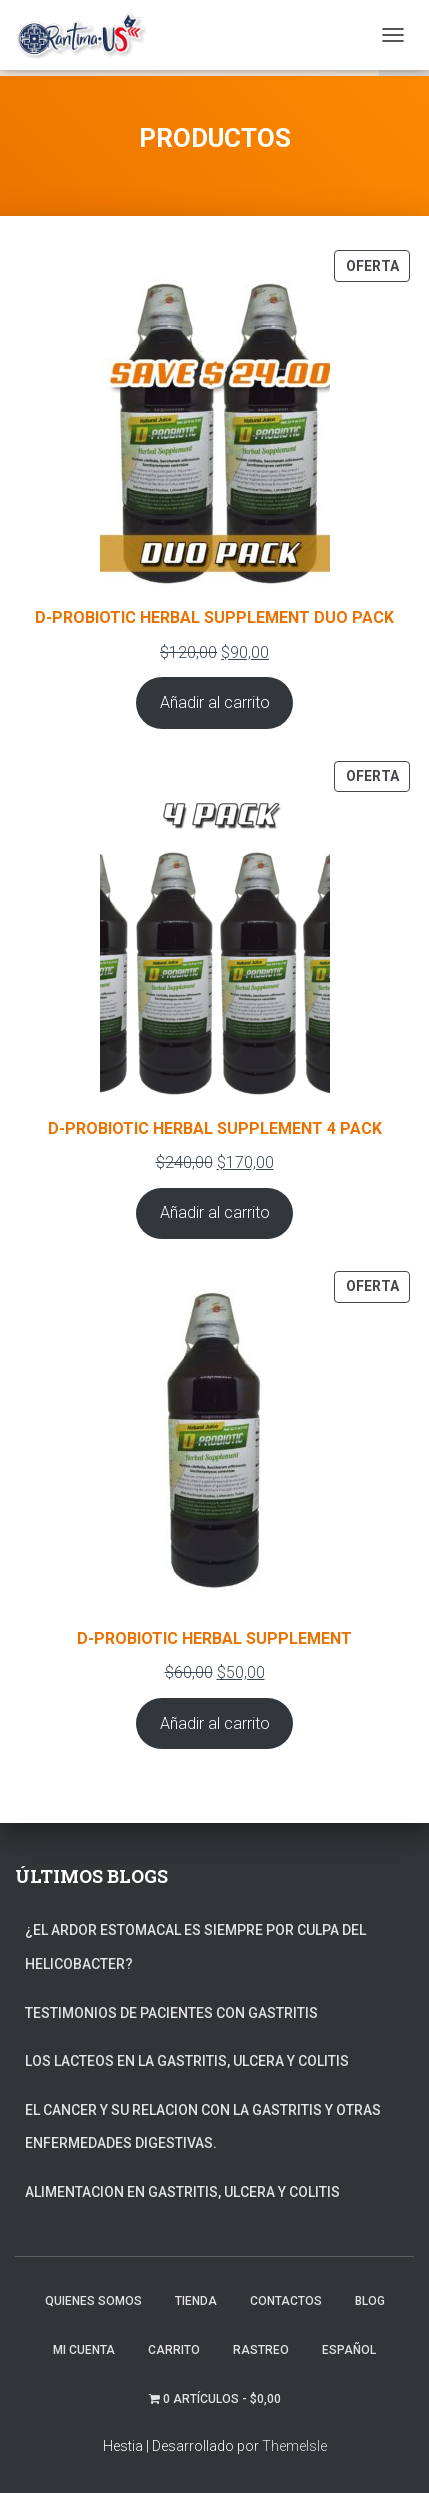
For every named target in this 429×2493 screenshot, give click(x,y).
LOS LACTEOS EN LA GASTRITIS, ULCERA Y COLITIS (187, 2061)
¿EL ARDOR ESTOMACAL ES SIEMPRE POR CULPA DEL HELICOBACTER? (195, 1947)
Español (349, 2350)
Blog (370, 2301)
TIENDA (196, 2301)
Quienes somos (93, 2301)
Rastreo (261, 2350)
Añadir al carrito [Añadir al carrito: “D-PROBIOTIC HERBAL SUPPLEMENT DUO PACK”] (215, 702)
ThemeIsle (294, 2446)
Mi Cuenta (84, 2350)
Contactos (286, 2301)
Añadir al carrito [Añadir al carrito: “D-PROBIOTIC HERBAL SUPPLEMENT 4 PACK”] (215, 1212)
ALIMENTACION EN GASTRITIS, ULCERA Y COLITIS (182, 2192)
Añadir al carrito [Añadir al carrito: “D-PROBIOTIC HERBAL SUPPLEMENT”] (215, 1723)
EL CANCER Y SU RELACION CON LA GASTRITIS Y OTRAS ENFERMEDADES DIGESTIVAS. (203, 2127)
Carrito (174, 2350)
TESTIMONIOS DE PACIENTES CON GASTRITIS (171, 2013)
